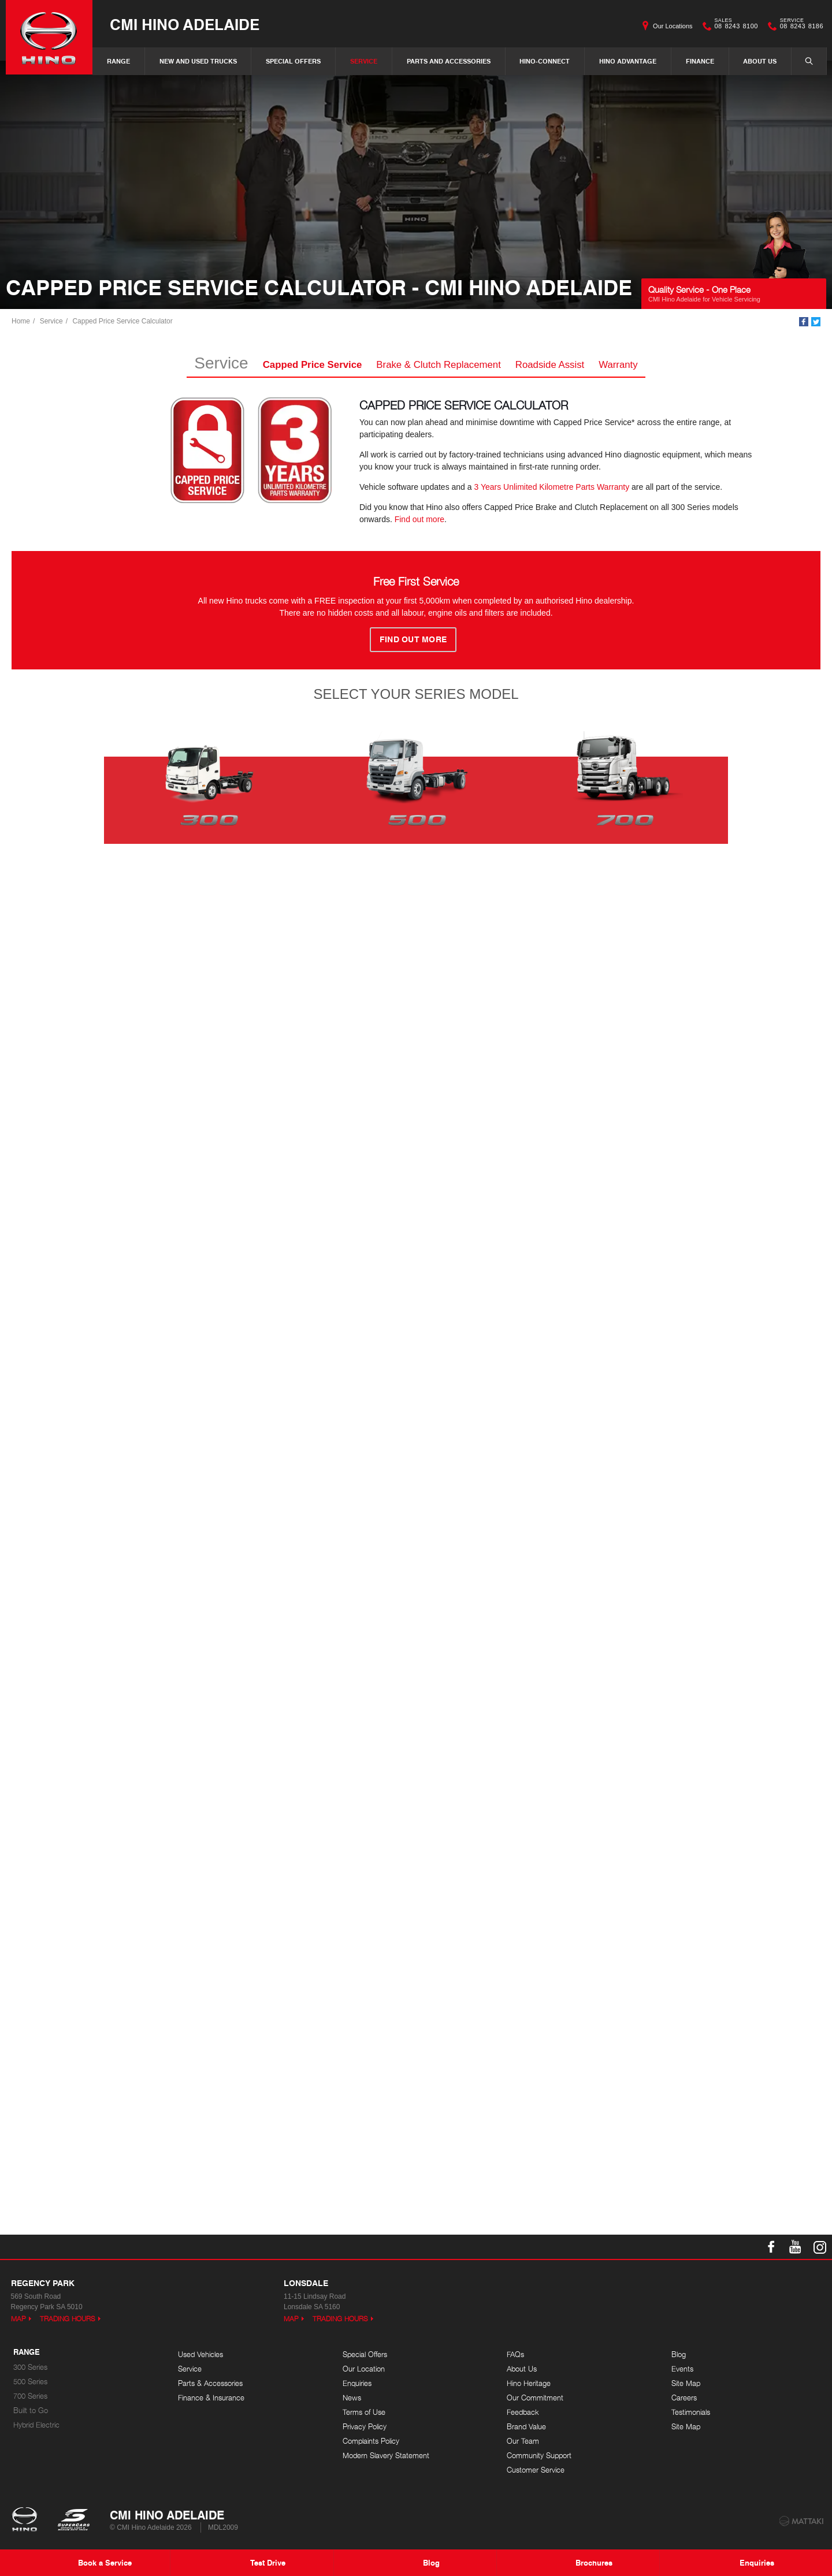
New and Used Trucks (198, 60)
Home (21, 321)
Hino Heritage (529, 2383)
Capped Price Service (312, 364)
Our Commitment (535, 2397)
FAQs (515, 2354)
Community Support (539, 2455)
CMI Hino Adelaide (184, 24)
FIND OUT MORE (413, 639)
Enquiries (357, 2383)
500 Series (30, 2381)
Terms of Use (364, 2412)
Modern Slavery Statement (386, 2455)
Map (18, 2318)
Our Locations (672, 26)
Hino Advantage (627, 60)
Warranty (618, 364)
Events (682, 2369)
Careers (684, 2397)
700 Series (30, 2396)
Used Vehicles (200, 2354)
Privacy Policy (365, 2426)
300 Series (30, 2367)
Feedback (523, 2412)
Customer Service (535, 2470)
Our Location (364, 2369)
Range (118, 60)
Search (803, 60)
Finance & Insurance (211, 2397)
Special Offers (293, 60)
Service (363, 60)
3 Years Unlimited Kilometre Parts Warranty (551, 487)
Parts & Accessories (210, 2383)
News (352, 2397)
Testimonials (690, 2412)
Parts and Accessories (449, 60)
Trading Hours (67, 2318)
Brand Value (526, 2426)
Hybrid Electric (36, 2425)
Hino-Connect (544, 60)
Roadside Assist (549, 364)
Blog (678, 2354)
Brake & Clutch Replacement (438, 364)
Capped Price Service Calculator (122, 321)
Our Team (523, 2441)
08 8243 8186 (799, 26)
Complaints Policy (371, 2441)
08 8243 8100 (734, 26)
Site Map (685, 2383)
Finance (700, 60)
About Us (760, 60)
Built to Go (30, 2410)
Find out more (419, 519)
